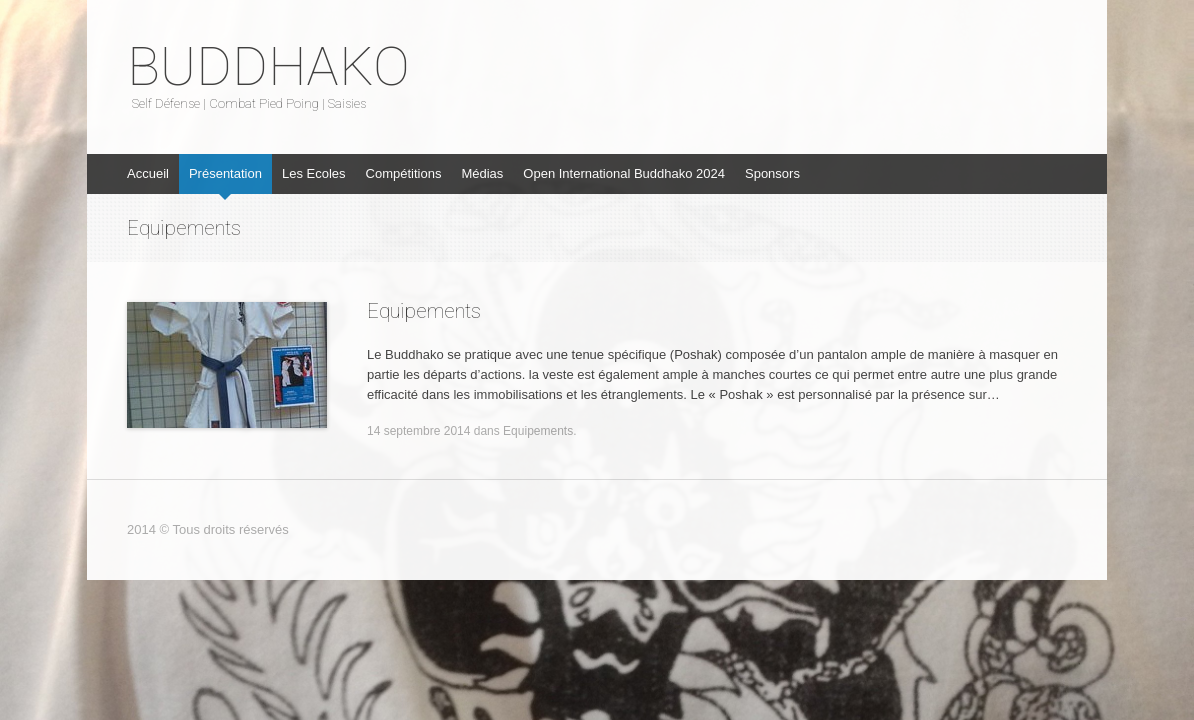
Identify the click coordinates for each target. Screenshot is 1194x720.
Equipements (424, 311)
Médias (482, 173)
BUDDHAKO (268, 67)
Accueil (148, 173)
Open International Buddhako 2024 (624, 173)
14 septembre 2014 (418, 431)
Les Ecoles (314, 173)
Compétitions (404, 173)
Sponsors (772, 173)
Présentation (225, 173)
